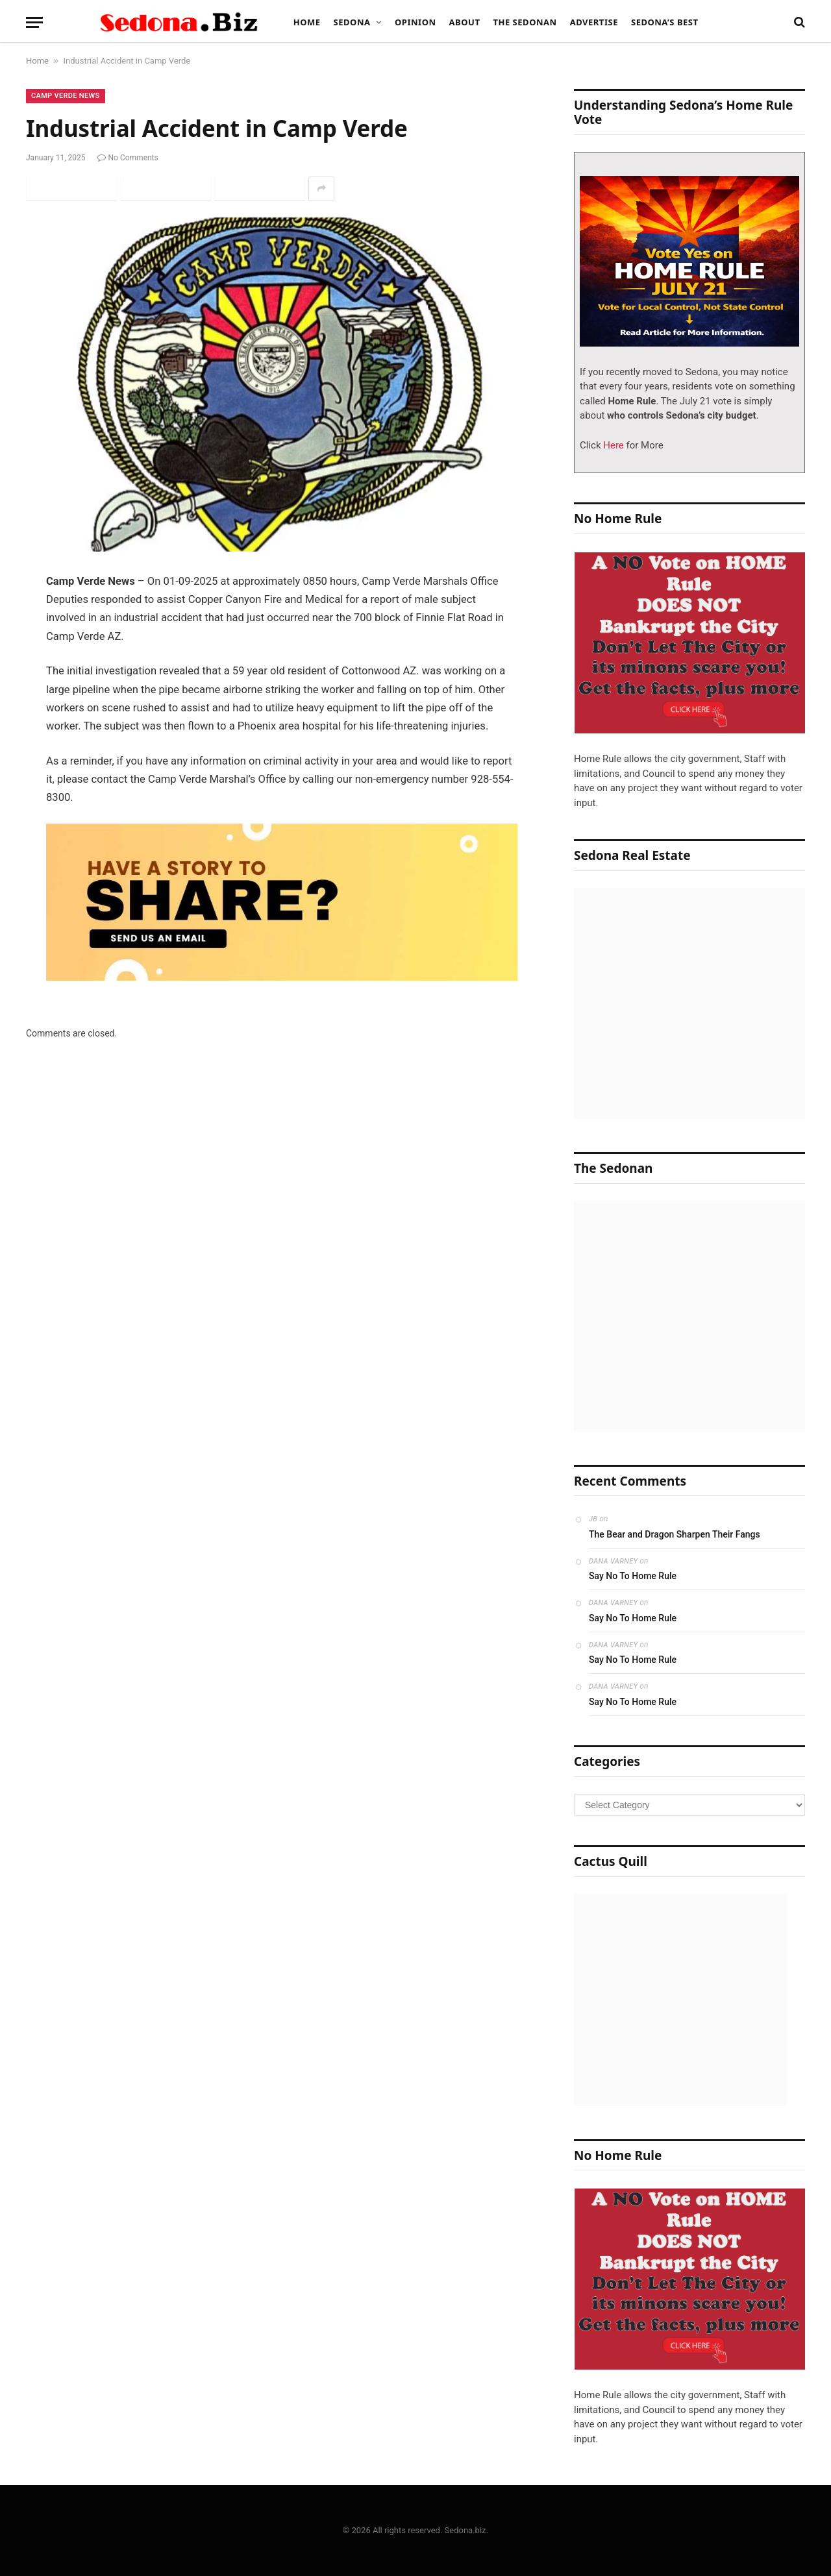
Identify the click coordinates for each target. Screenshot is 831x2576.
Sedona (352, 22)
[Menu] (34, 22)
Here (612, 445)
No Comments (127, 157)
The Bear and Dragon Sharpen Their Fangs (674, 1534)
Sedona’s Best (665, 22)
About (464, 22)
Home (307, 22)
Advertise (594, 22)
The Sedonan (524, 22)
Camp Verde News (65, 96)
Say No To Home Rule (632, 1576)
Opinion (415, 22)
